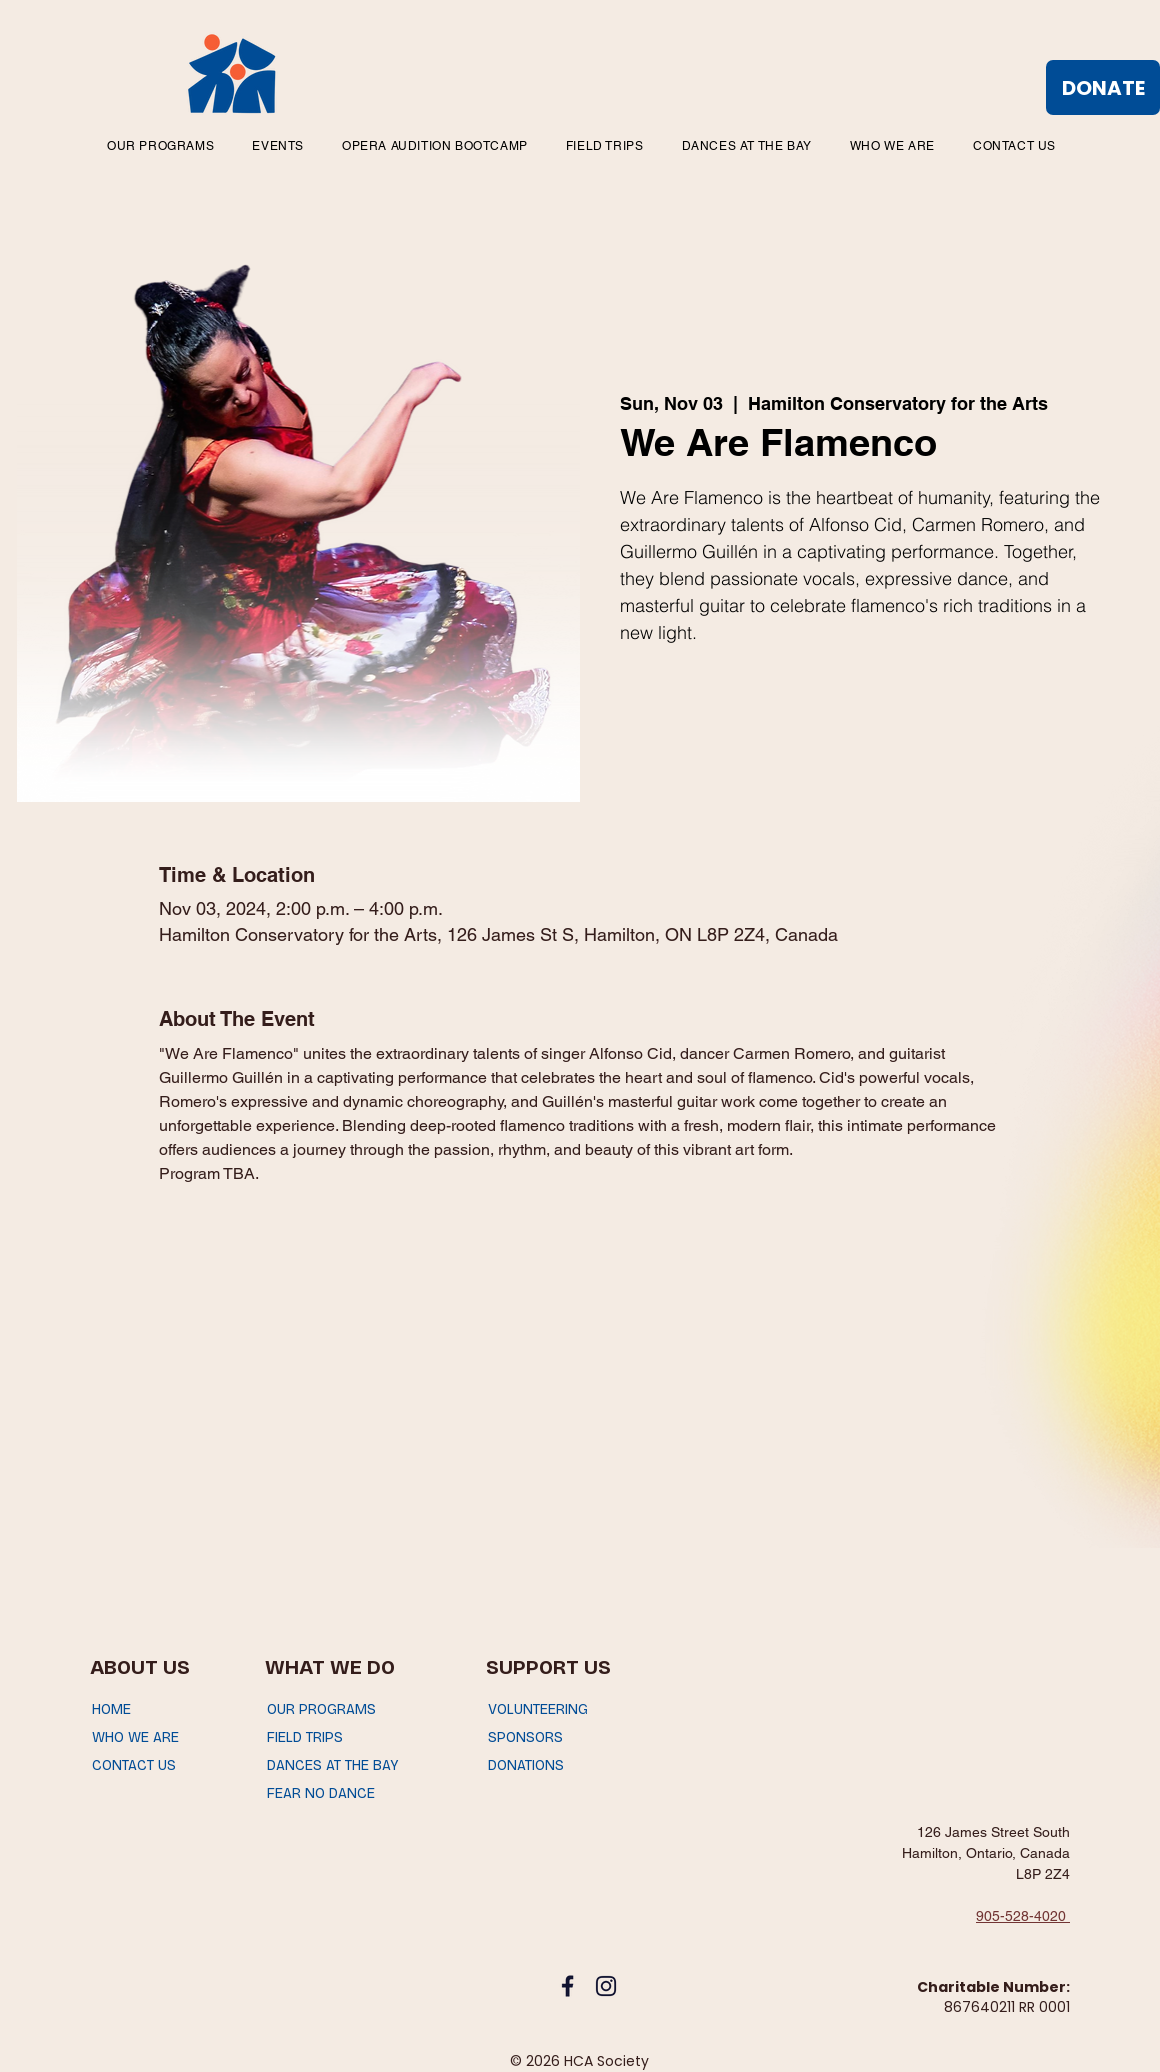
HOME (111, 1709)
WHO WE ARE (135, 1737)
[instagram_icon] (606, 1986)
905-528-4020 (1023, 1916)
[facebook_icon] (568, 1986)
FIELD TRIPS (305, 1737)
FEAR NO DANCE (321, 1793)
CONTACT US (134, 1765)
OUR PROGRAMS (321, 1709)
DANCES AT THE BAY (332, 1765)
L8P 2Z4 (1043, 1874)
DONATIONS (526, 1765)
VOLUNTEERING (538, 1709)
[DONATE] (1103, 87)
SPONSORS (525, 1737)
